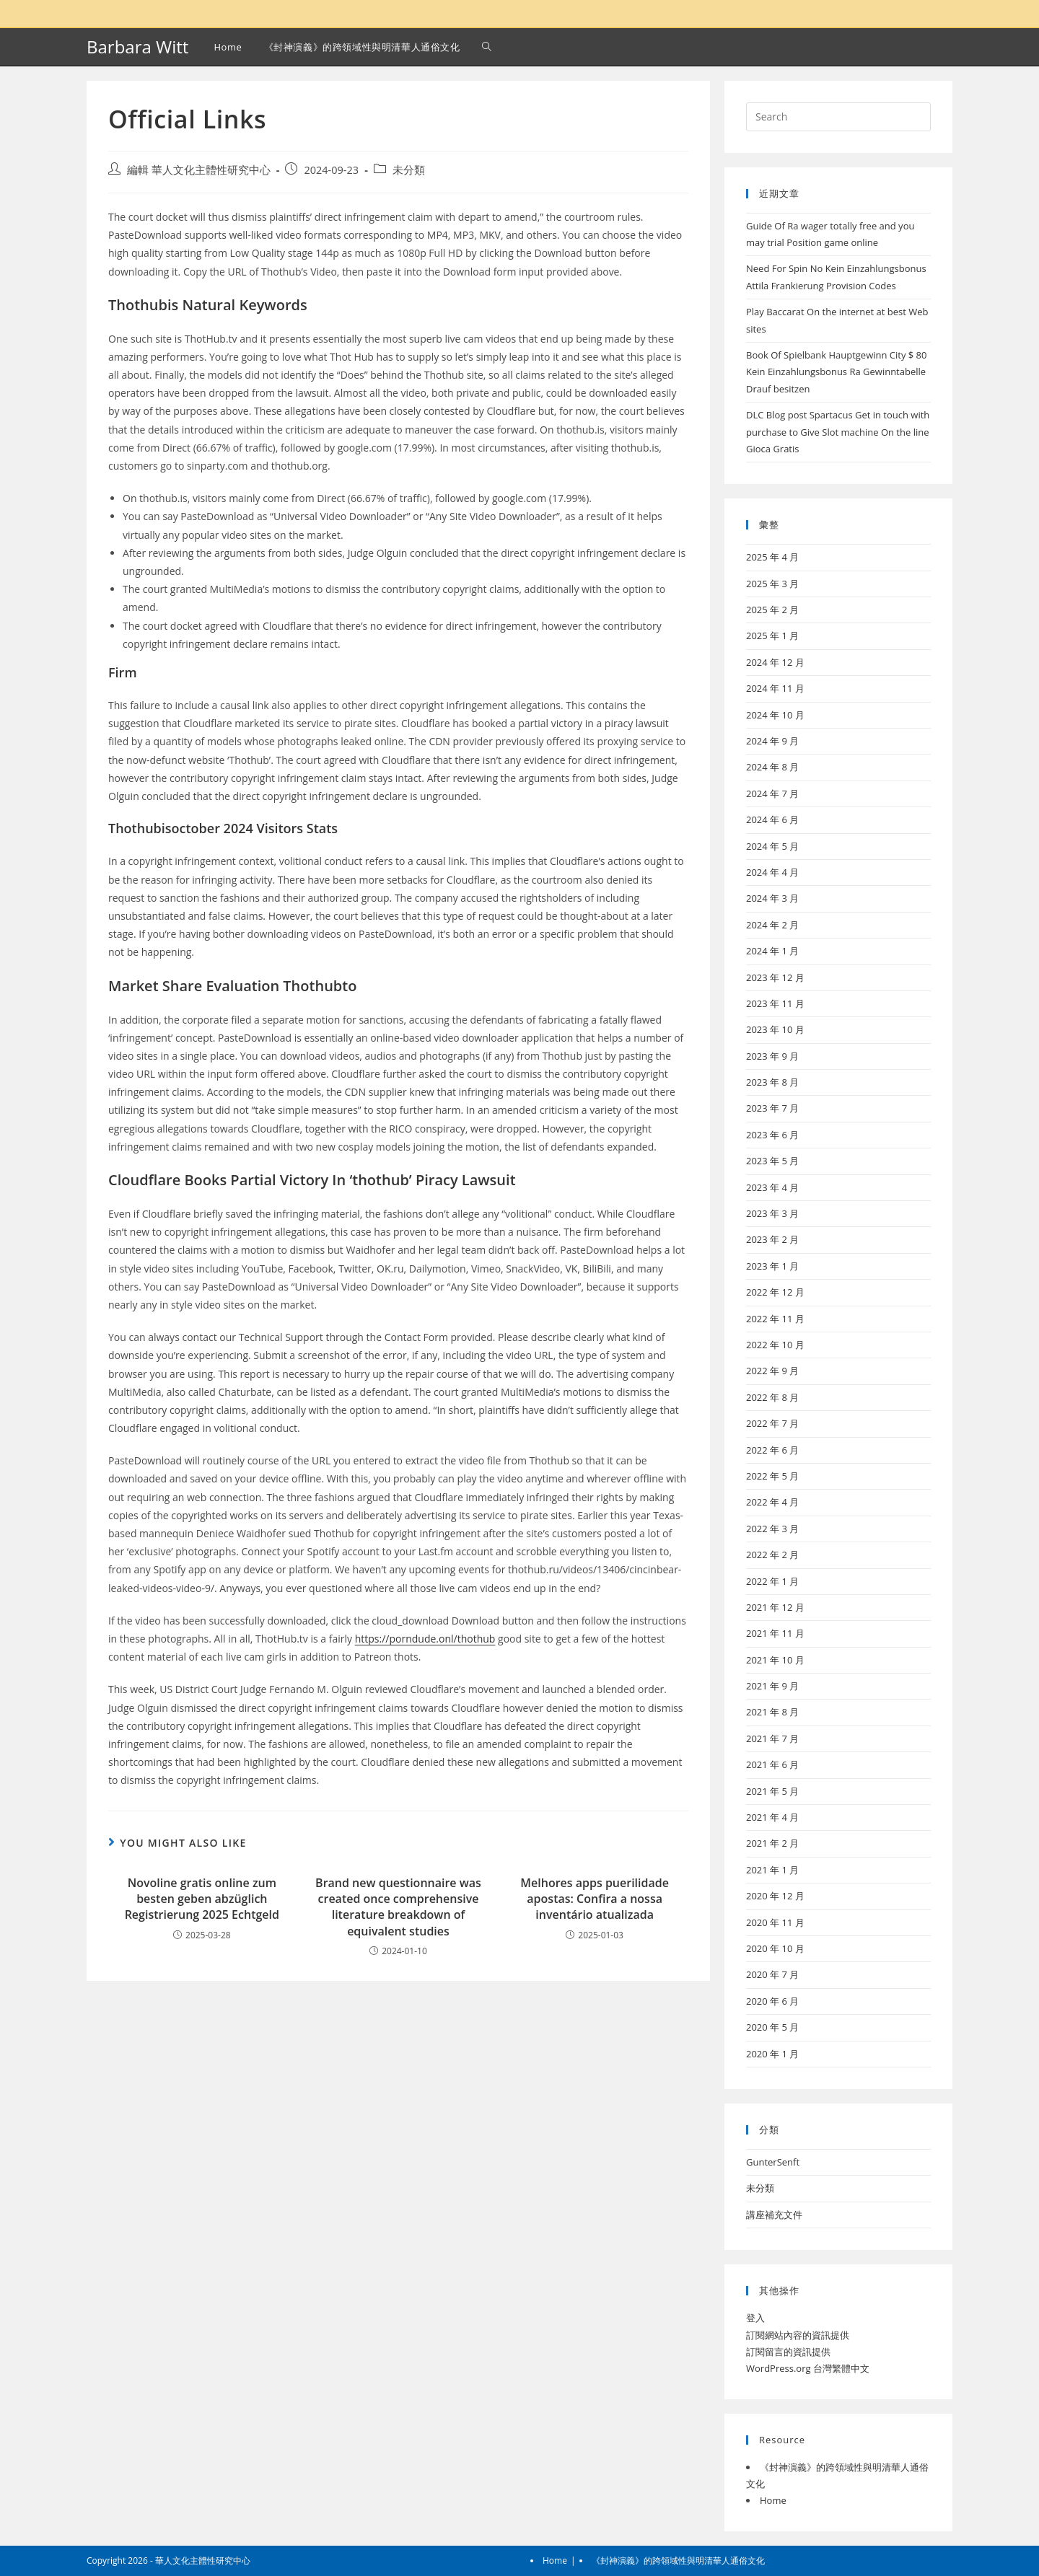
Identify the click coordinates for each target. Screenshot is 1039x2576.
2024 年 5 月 (772, 846)
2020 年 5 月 (772, 2027)
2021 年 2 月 (772, 1843)
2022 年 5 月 (772, 1475)
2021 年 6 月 (772, 1764)
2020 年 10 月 (775, 1948)
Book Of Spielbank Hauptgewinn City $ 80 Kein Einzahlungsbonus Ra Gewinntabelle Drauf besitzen (836, 371)
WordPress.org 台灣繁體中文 (807, 2368)
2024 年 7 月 (772, 793)
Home (773, 2500)
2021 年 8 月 (772, 1711)
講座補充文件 (774, 2214)
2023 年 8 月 (772, 1082)
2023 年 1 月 (772, 1266)
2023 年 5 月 (772, 1160)
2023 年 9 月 (772, 1056)
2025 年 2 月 (772, 609)
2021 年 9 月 (772, 1685)
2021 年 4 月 (772, 1817)
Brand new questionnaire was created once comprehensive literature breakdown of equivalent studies (398, 1907)
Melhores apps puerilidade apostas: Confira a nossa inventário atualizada (594, 1899)
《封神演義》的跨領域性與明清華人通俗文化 (678, 2560)
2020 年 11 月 (775, 1922)
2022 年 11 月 (775, 1318)
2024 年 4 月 (772, 872)
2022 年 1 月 (772, 1581)
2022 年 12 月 (775, 1291)
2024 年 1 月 (772, 950)
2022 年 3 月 (772, 1528)
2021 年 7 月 (772, 1738)
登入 (755, 2317)
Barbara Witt (137, 46)
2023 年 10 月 (775, 1029)
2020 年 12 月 (775, 1895)
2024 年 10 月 (775, 714)
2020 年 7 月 (772, 1974)
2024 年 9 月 (772, 740)
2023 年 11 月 (775, 1003)
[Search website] (486, 47)
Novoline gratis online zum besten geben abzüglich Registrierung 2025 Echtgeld (202, 1899)
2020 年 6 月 (772, 2001)
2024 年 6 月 (772, 819)
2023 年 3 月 (772, 1213)
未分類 (409, 170)
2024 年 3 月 (772, 898)
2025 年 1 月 (772, 635)
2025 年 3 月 (772, 583)
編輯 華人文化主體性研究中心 (199, 170)
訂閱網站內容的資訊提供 (797, 2335)
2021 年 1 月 (772, 1869)
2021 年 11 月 (775, 1633)
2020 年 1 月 (772, 2053)
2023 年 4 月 (772, 1187)
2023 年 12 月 (775, 977)
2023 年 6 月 (772, 1134)
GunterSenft (772, 2161)
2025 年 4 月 (772, 556)
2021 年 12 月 (775, 1607)
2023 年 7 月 (772, 1108)
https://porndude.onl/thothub (425, 1638)
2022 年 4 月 (772, 1501)
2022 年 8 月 (772, 1397)
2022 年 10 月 (775, 1344)
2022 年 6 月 (772, 1449)
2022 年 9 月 (772, 1370)
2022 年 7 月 (772, 1423)
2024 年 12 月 (775, 662)
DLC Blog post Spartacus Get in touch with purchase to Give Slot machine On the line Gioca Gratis (837, 431)
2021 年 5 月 (772, 1791)
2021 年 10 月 (775, 1659)
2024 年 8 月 (772, 766)
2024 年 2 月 (772, 924)
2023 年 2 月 (772, 1239)
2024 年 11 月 (775, 688)
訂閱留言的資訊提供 (788, 2351)
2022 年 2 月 (772, 1554)
